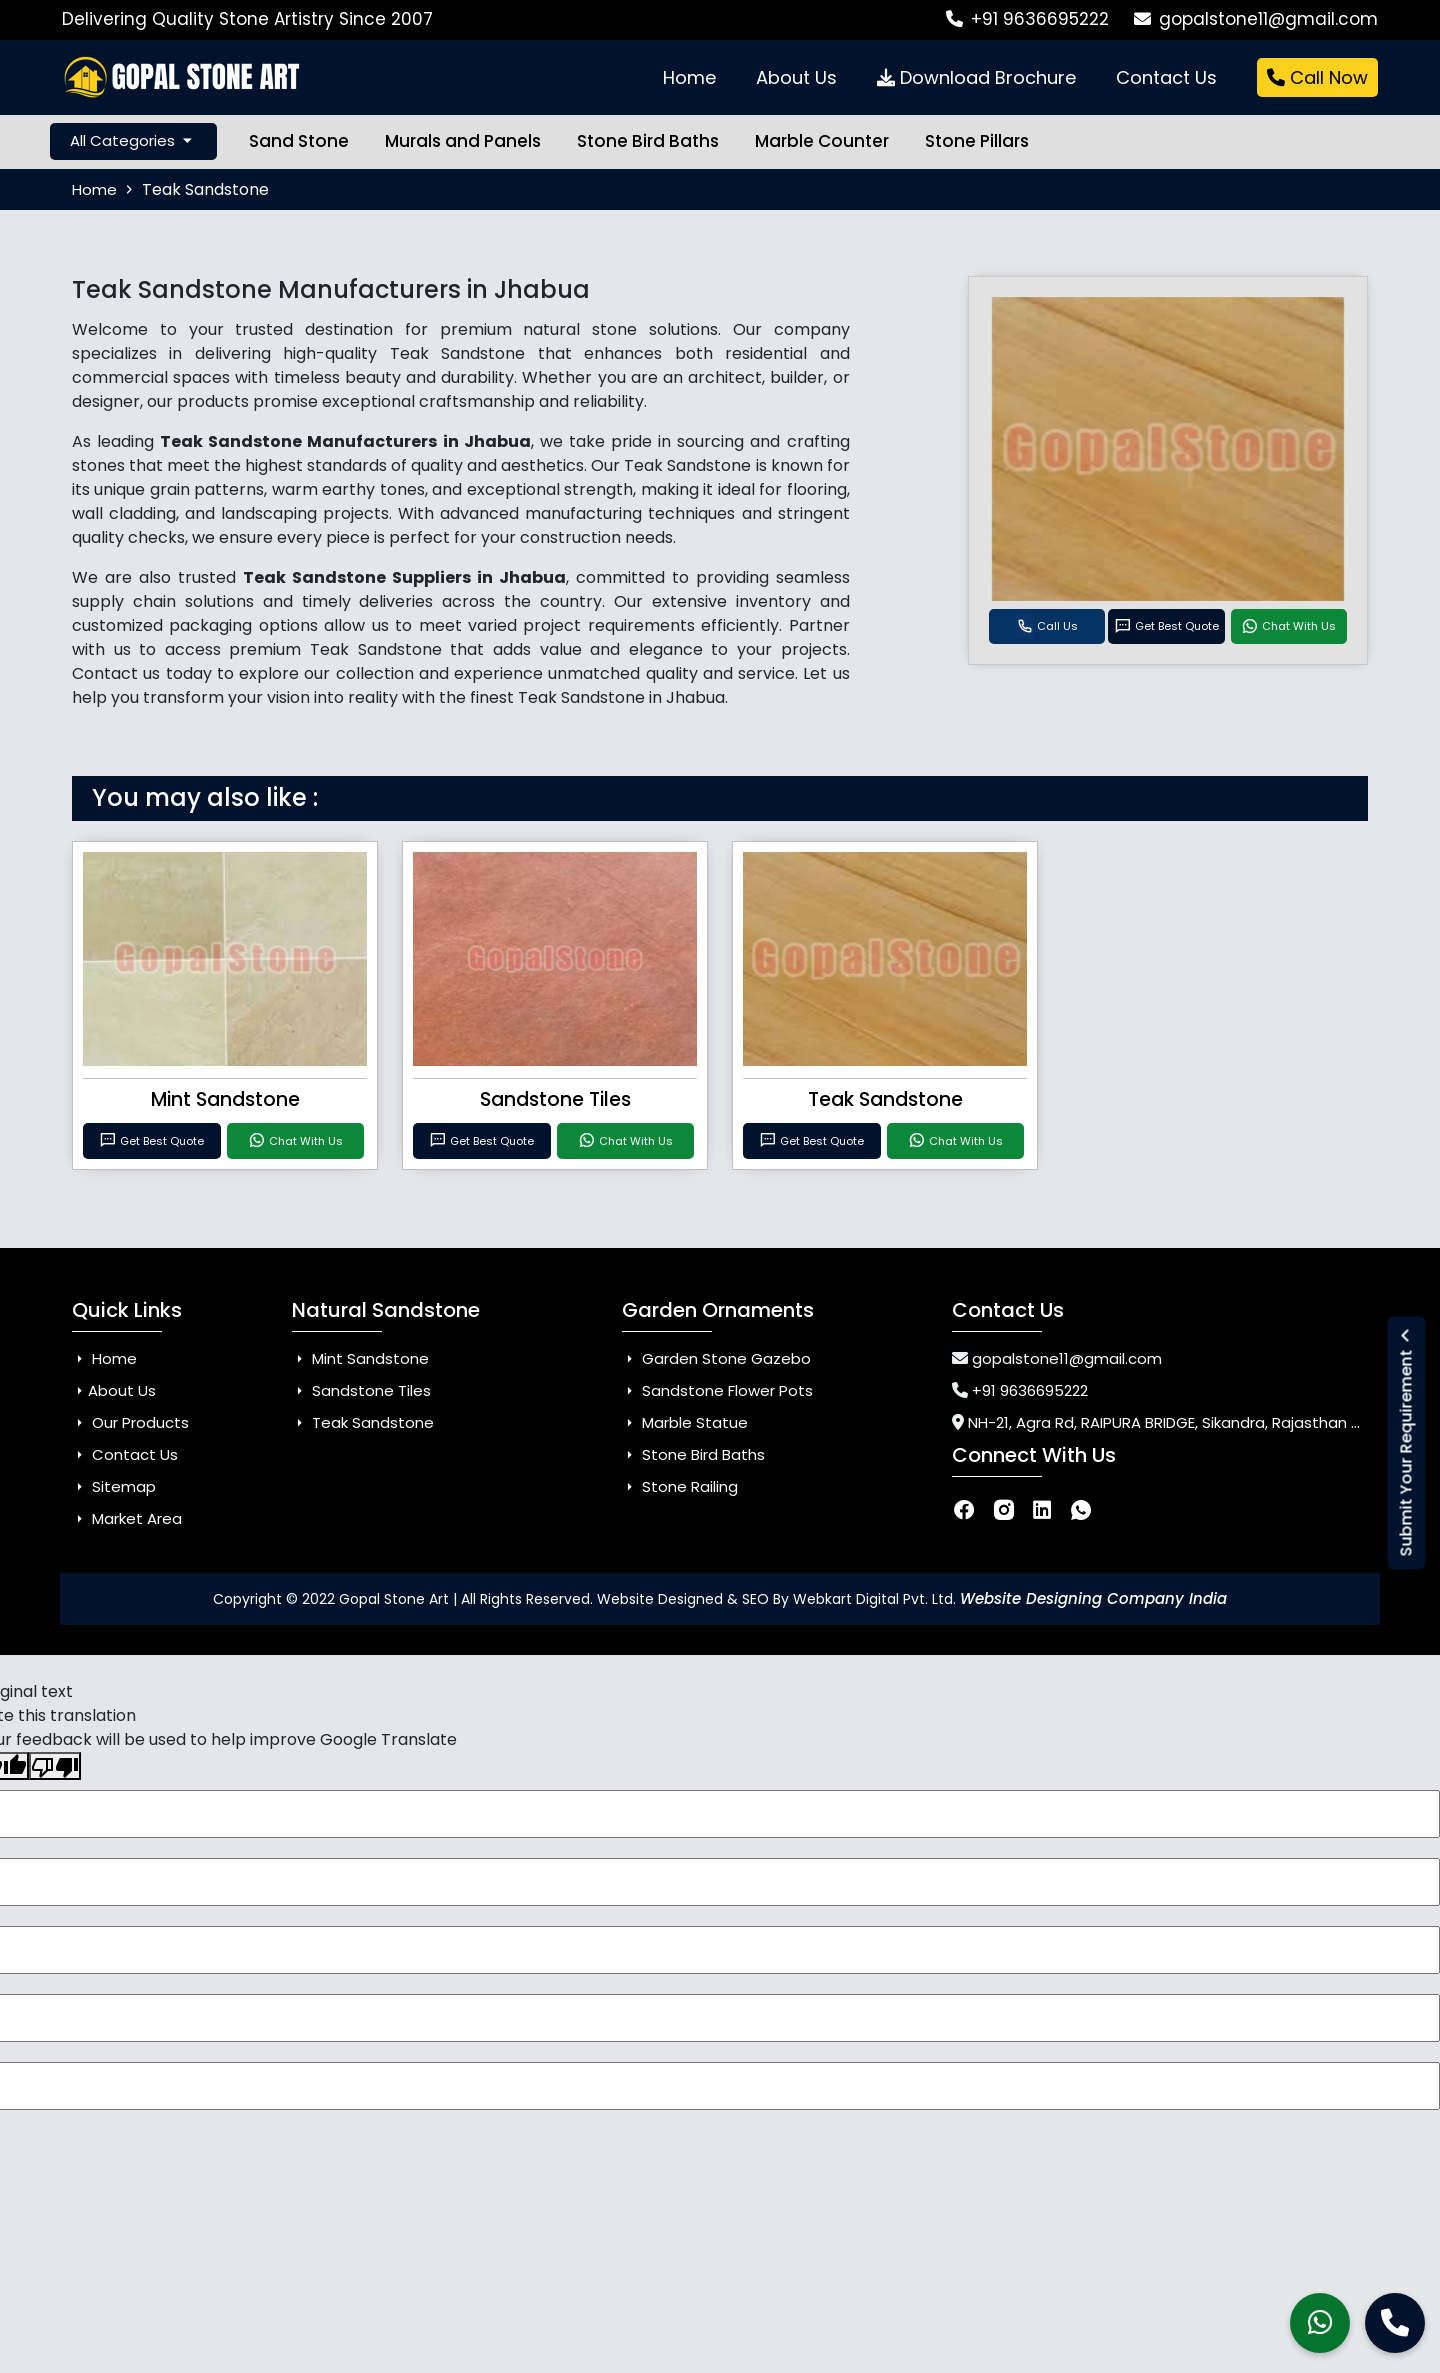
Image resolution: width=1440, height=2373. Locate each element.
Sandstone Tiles (555, 1099)
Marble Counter (822, 141)
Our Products (130, 1422)
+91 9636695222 (1027, 19)
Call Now (1317, 77)
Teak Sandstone (885, 1099)
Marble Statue (685, 1422)
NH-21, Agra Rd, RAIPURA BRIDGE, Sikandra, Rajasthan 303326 (1186, 1422)
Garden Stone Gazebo (716, 1358)
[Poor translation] (55, 1766)
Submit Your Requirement (1406, 1442)
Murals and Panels (463, 141)
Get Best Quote (1166, 627)
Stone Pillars (977, 141)
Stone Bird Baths (648, 141)
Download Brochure (976, 77)
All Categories (133, 141)
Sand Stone (299, 141)
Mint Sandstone (225, 1099)
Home (689, 77)
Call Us (1047, 627)
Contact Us (1166, 77)
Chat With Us (1288, 627)
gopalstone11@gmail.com (1256, 19)
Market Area (127, 1518)
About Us (796, 77)
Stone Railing (680, 1486)
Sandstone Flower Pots (717, 1390)
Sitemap (114, 1486)
